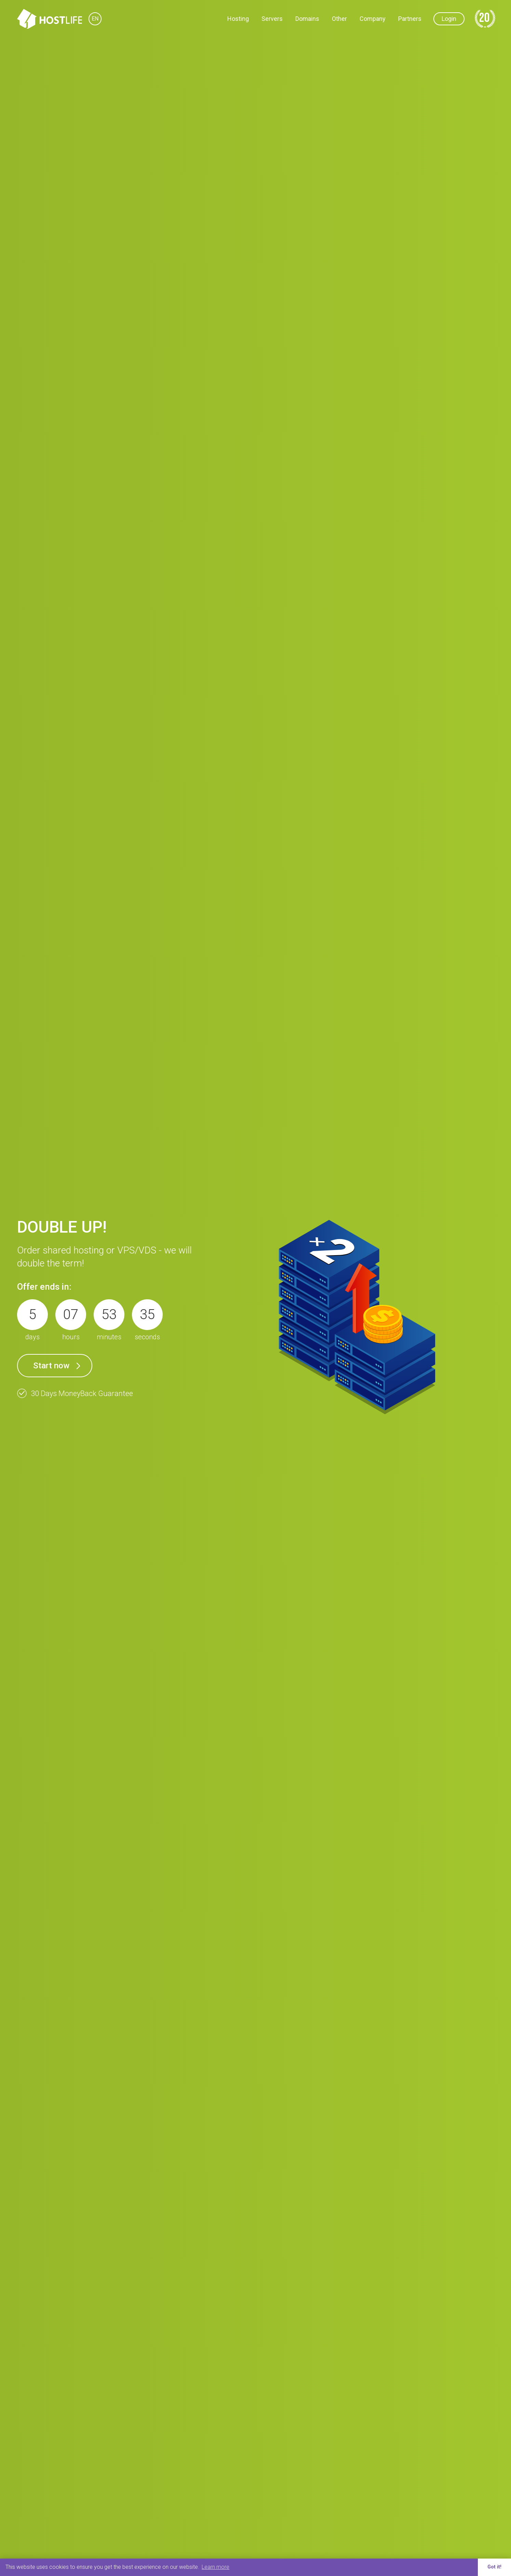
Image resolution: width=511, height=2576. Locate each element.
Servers (272, 18)
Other (339, 18)
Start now (51, 1365)
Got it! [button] (494, 2567)
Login (449, 18)
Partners (409, 18)
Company (373, 18)
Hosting (238, 18)
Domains (307, 18)
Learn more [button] (215, 2567)
